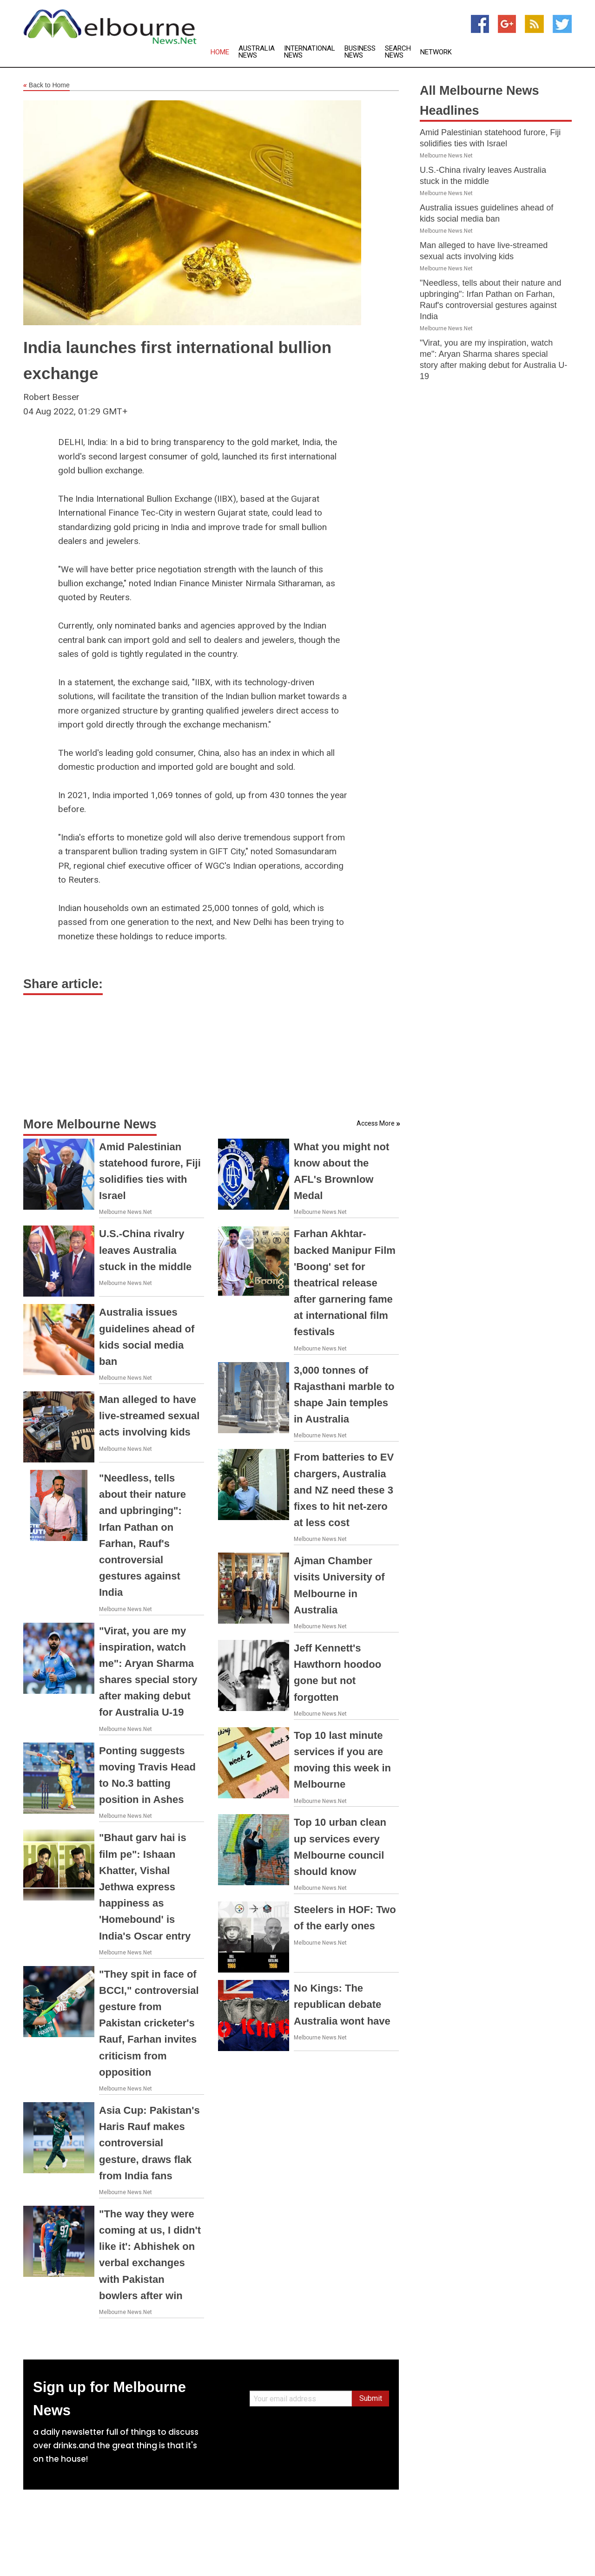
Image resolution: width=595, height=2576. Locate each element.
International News (309, 52)
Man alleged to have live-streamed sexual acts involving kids (149, 1416)
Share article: (63, 984)
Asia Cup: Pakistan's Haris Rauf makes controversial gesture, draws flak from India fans (149, 2143)
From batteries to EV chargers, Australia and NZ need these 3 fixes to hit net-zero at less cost (344, 1489)
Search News (398, 52)
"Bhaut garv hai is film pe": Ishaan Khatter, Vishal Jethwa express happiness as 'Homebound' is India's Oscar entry (145, 1886)
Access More (376, 1123)
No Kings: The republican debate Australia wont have (342, 2004)
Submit (370, 2398)
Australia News (256, 52)
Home (220, 52)
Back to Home (46, 85)
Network (436, 52)
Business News (360, 52)
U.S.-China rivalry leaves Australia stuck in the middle (145, 1250)
